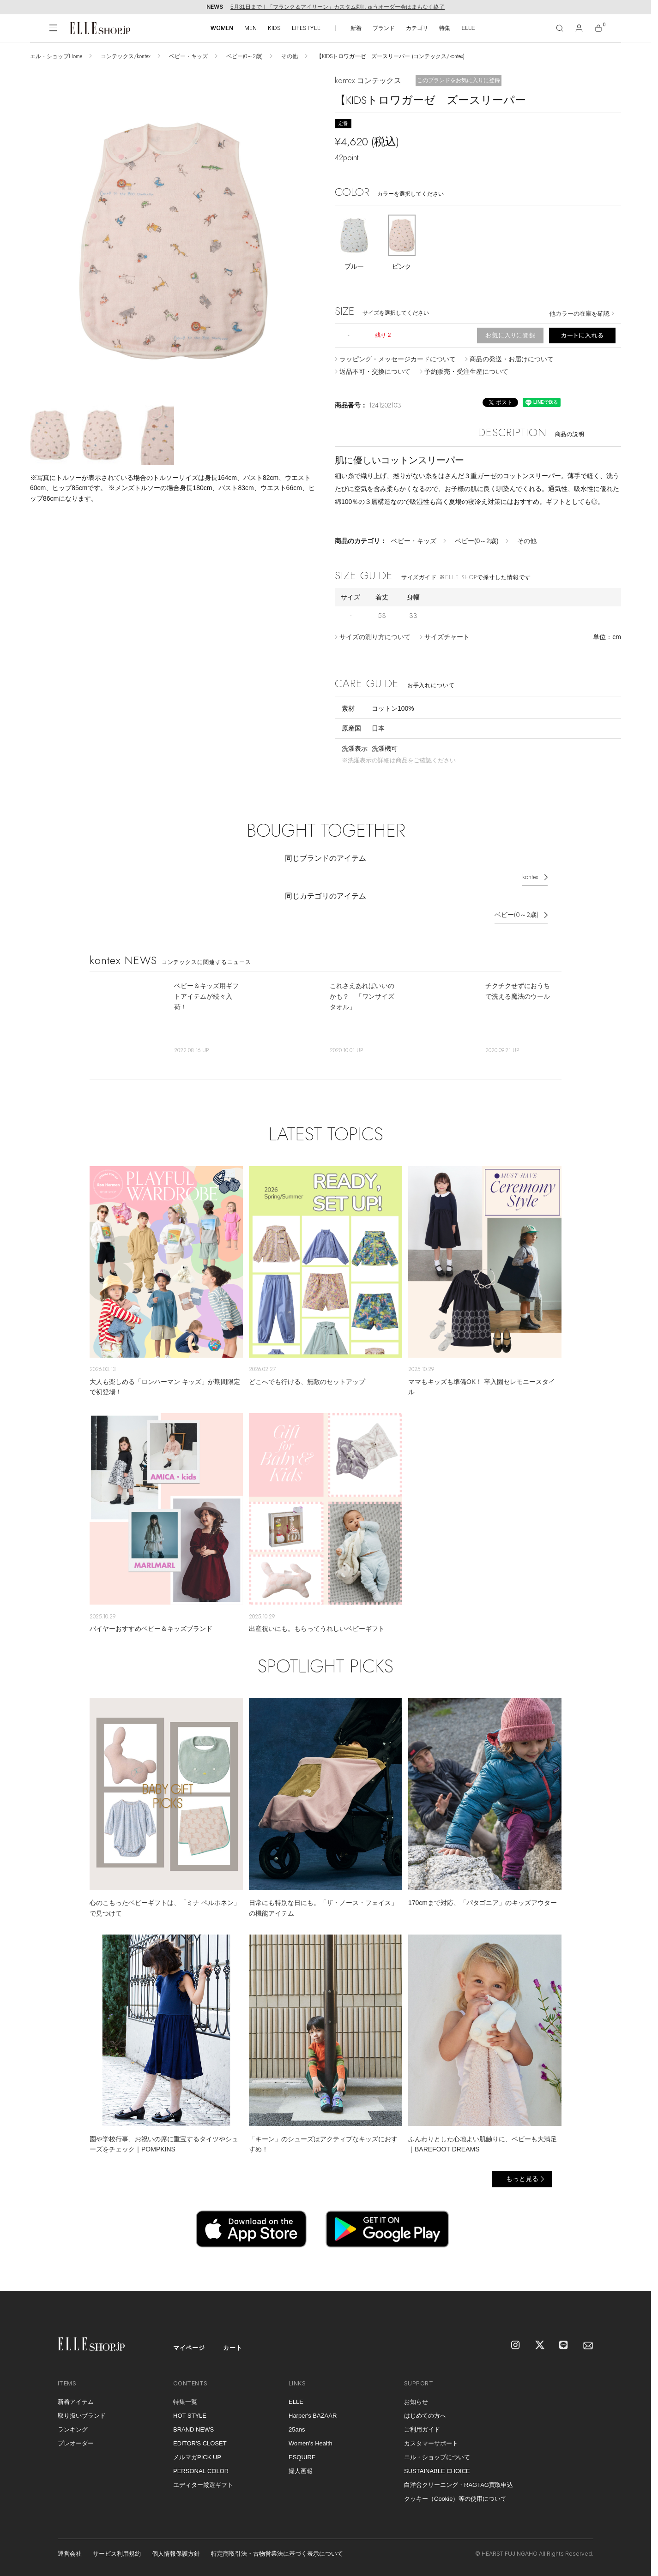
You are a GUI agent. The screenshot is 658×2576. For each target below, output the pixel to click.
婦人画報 (301, 2471)
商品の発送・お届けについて (512, 359)
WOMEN (222, 27)
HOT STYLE (189, 2416)
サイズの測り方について (374, 637)
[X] (540, 2346)
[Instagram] (516, 2346)
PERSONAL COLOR (201, 2471)
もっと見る (522, 2178)
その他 (289, 56)
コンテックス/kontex (126, 56)
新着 (356, 28)
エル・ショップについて (437, 2457)
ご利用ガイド (422, 2429)
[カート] (598, 28)
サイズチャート (447, 637)
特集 (444, 28)
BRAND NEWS (193, 2429)
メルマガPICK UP (197, 2457)
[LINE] (564, 2346)
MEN (250, 27)
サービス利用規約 (117, 2553)
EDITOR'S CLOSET (200, 2443)
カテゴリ (417, 28)
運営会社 (70, 2553)
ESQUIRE (302, 2457)
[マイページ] (579, 28)
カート (232, 2348)
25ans (297, 2429)
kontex (530, 876)
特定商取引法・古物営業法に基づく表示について (277, 2553)
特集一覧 (185, 2402)
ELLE (468, 28)
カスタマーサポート (431, 2443)
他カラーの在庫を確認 (579, 313)
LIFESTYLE (306, 27)
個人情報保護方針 (176, 2553)
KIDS (274, 27)
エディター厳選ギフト (203, 2485)
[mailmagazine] (588, 2346)
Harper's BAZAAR (313, 2416)
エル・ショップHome (56, 56)
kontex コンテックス (368, 80)
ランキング (73, 2429)
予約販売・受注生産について (466, 371)
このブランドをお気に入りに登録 (458, 80)
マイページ (189, 2348)
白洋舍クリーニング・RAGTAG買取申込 (458, 2485)
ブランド (384, 28)
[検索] (559, 28)
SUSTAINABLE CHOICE (437, 2471)
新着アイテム (76, 2402)
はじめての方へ (425, 2416)
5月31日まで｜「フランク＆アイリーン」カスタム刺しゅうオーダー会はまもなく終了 (337, 7)
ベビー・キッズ (188, 56)
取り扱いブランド (82, 2416)
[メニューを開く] (53, 28)
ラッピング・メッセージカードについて (397, 359)
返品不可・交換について (374, 371)
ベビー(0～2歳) (244, 56)
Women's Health (310, 2443)
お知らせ (416, 2402)
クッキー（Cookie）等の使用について (455, 2499)
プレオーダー (76, 2443)
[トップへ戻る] (632, 2273)
